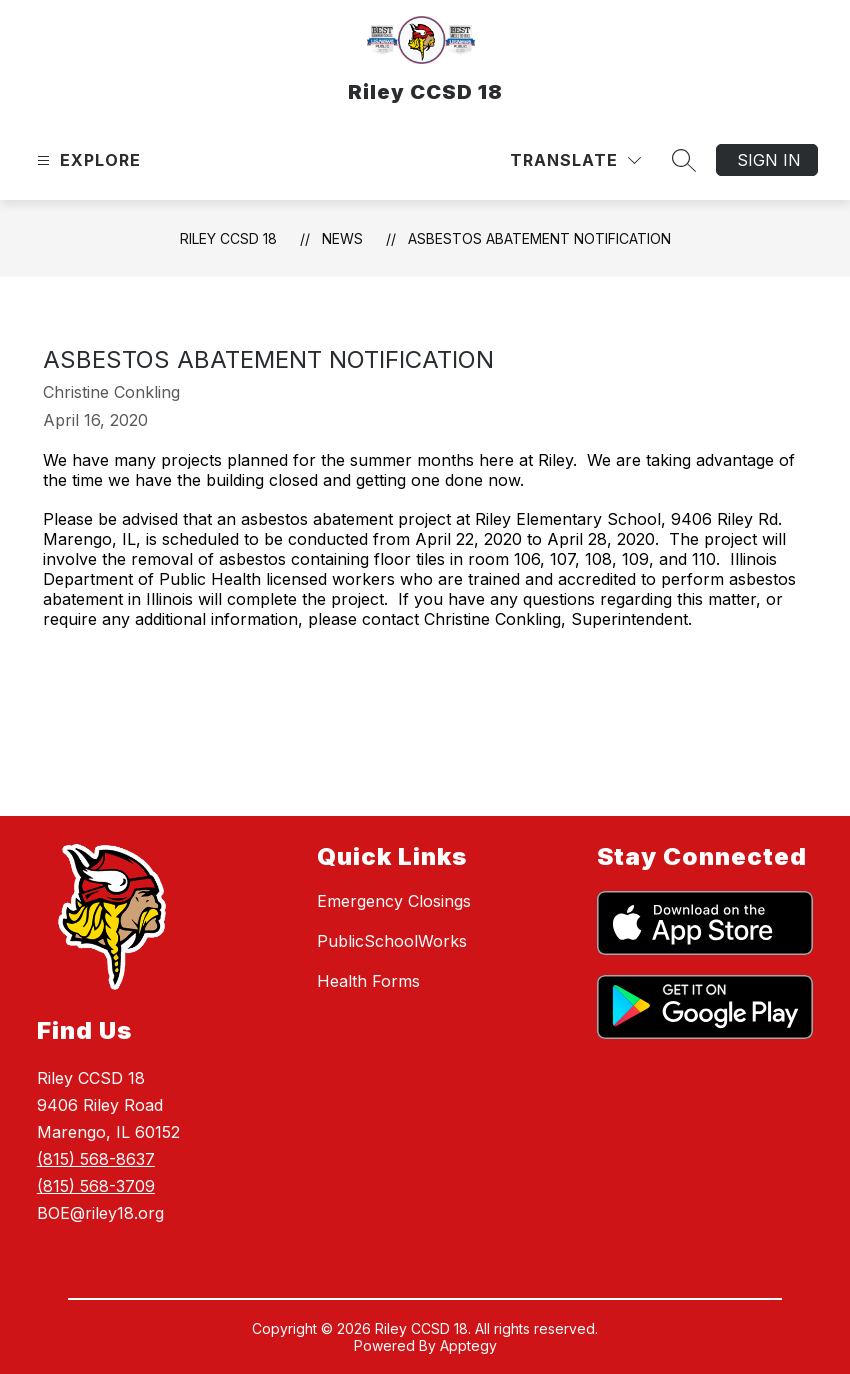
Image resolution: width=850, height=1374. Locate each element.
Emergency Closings (394, 901)
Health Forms (368, 981)
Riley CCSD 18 (228, 238)
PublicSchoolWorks (392, 941)
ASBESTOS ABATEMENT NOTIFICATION (539, 238)
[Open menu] (86, 160)
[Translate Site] (575, 160)
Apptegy (468, 1345)
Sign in (769, 160)
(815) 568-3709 (96, 1186)
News (342, 238)
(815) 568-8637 (96, 1159)
